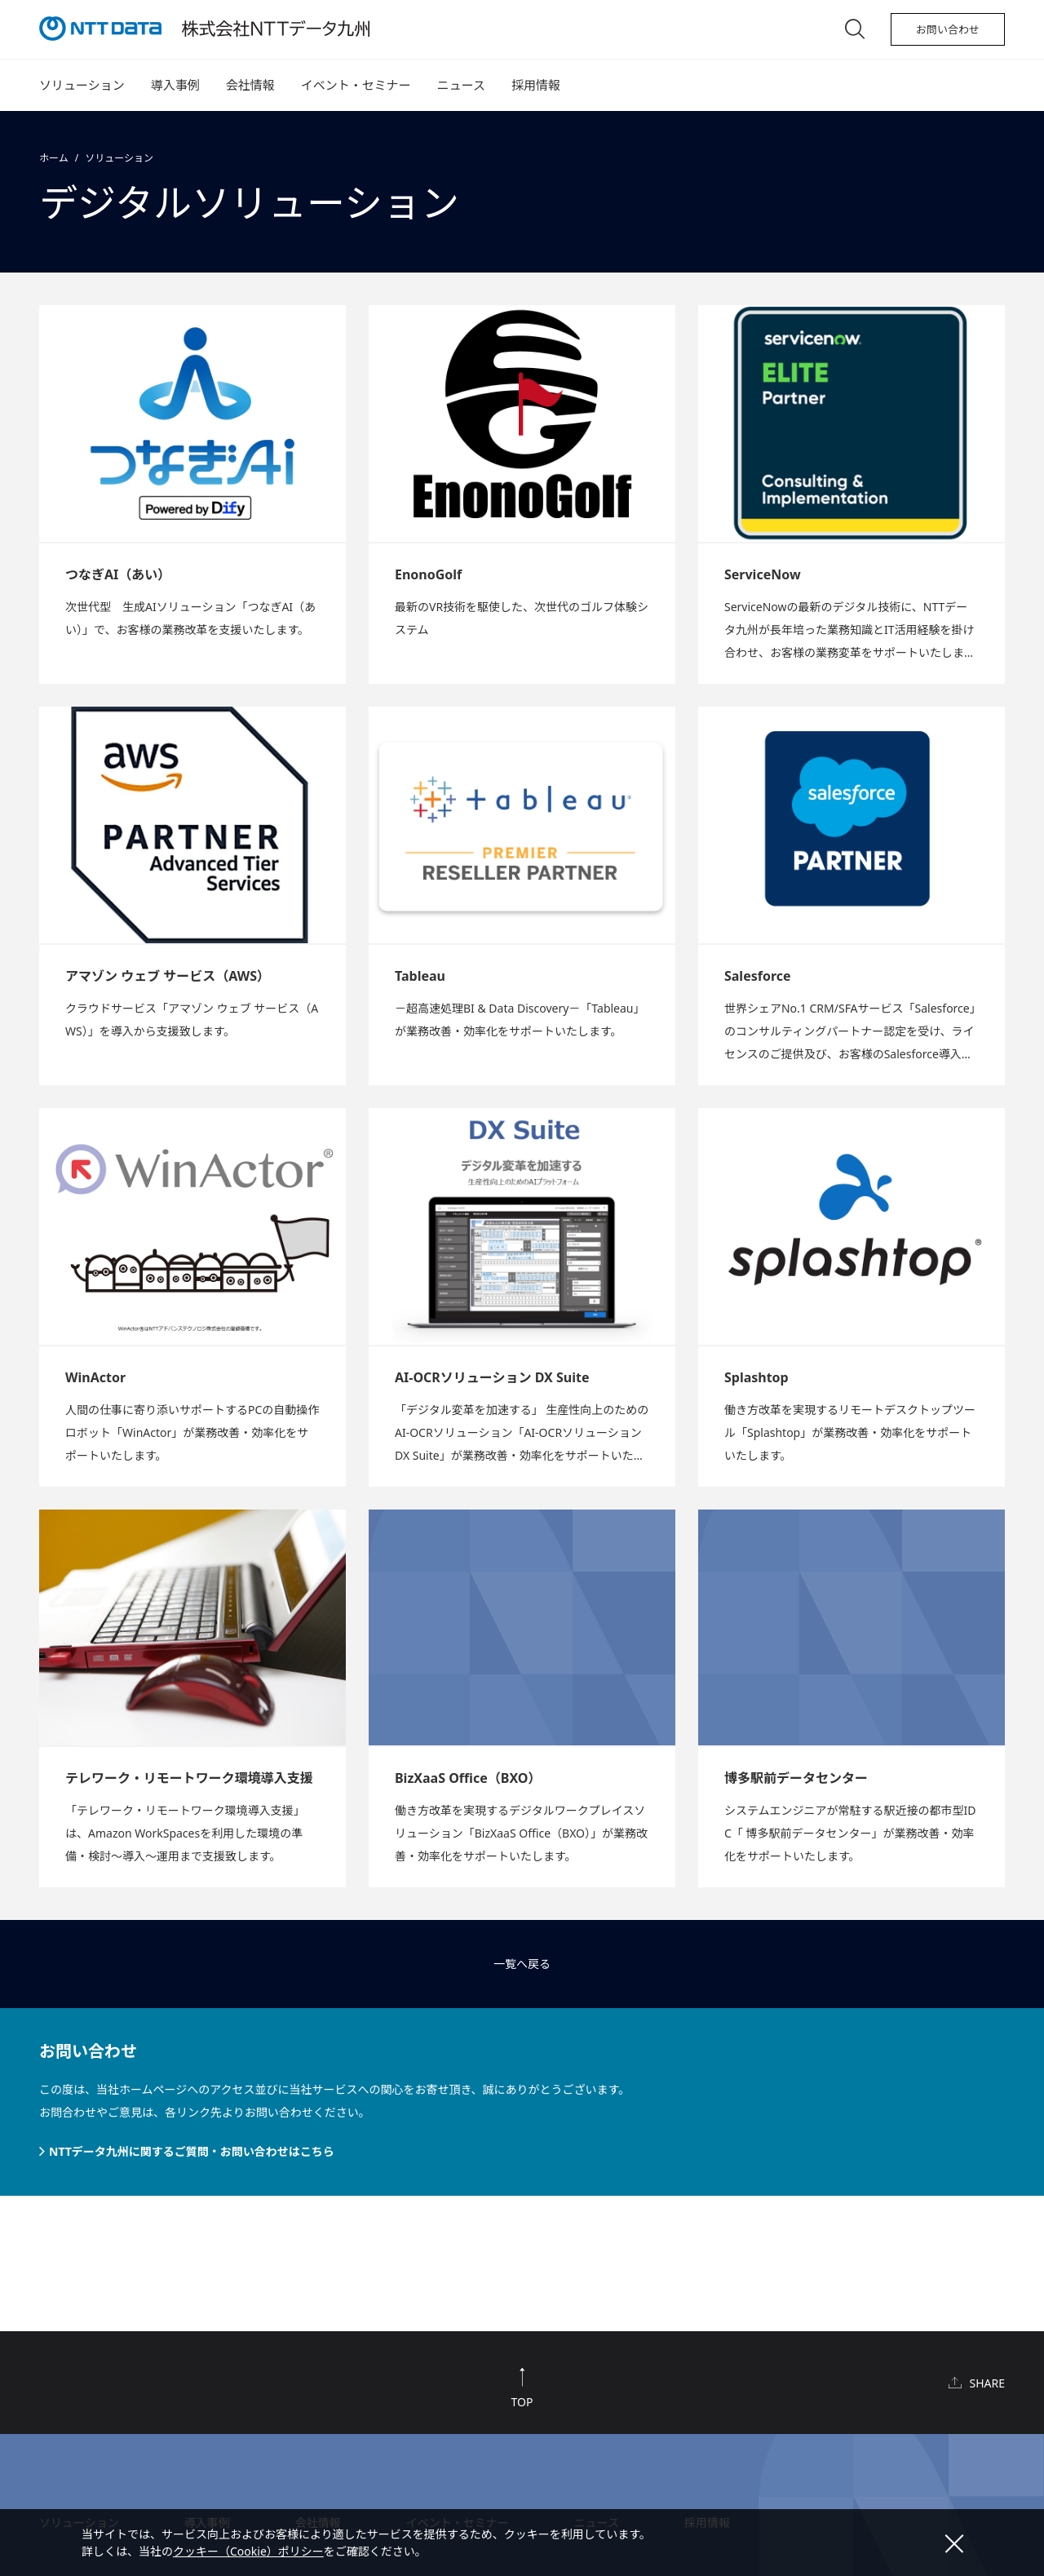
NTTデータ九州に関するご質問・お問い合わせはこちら (191, 2151)
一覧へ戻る (522, 1963)
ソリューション (119, 158)
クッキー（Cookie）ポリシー (248, 2551)
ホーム (54, 158)
